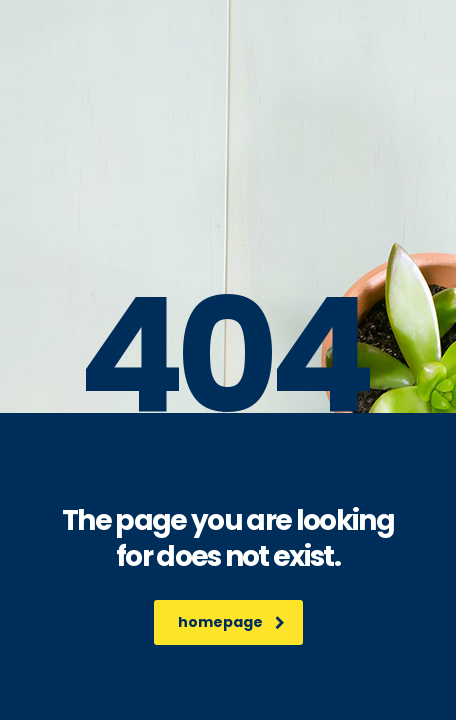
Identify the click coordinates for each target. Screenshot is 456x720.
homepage (231, 622)
